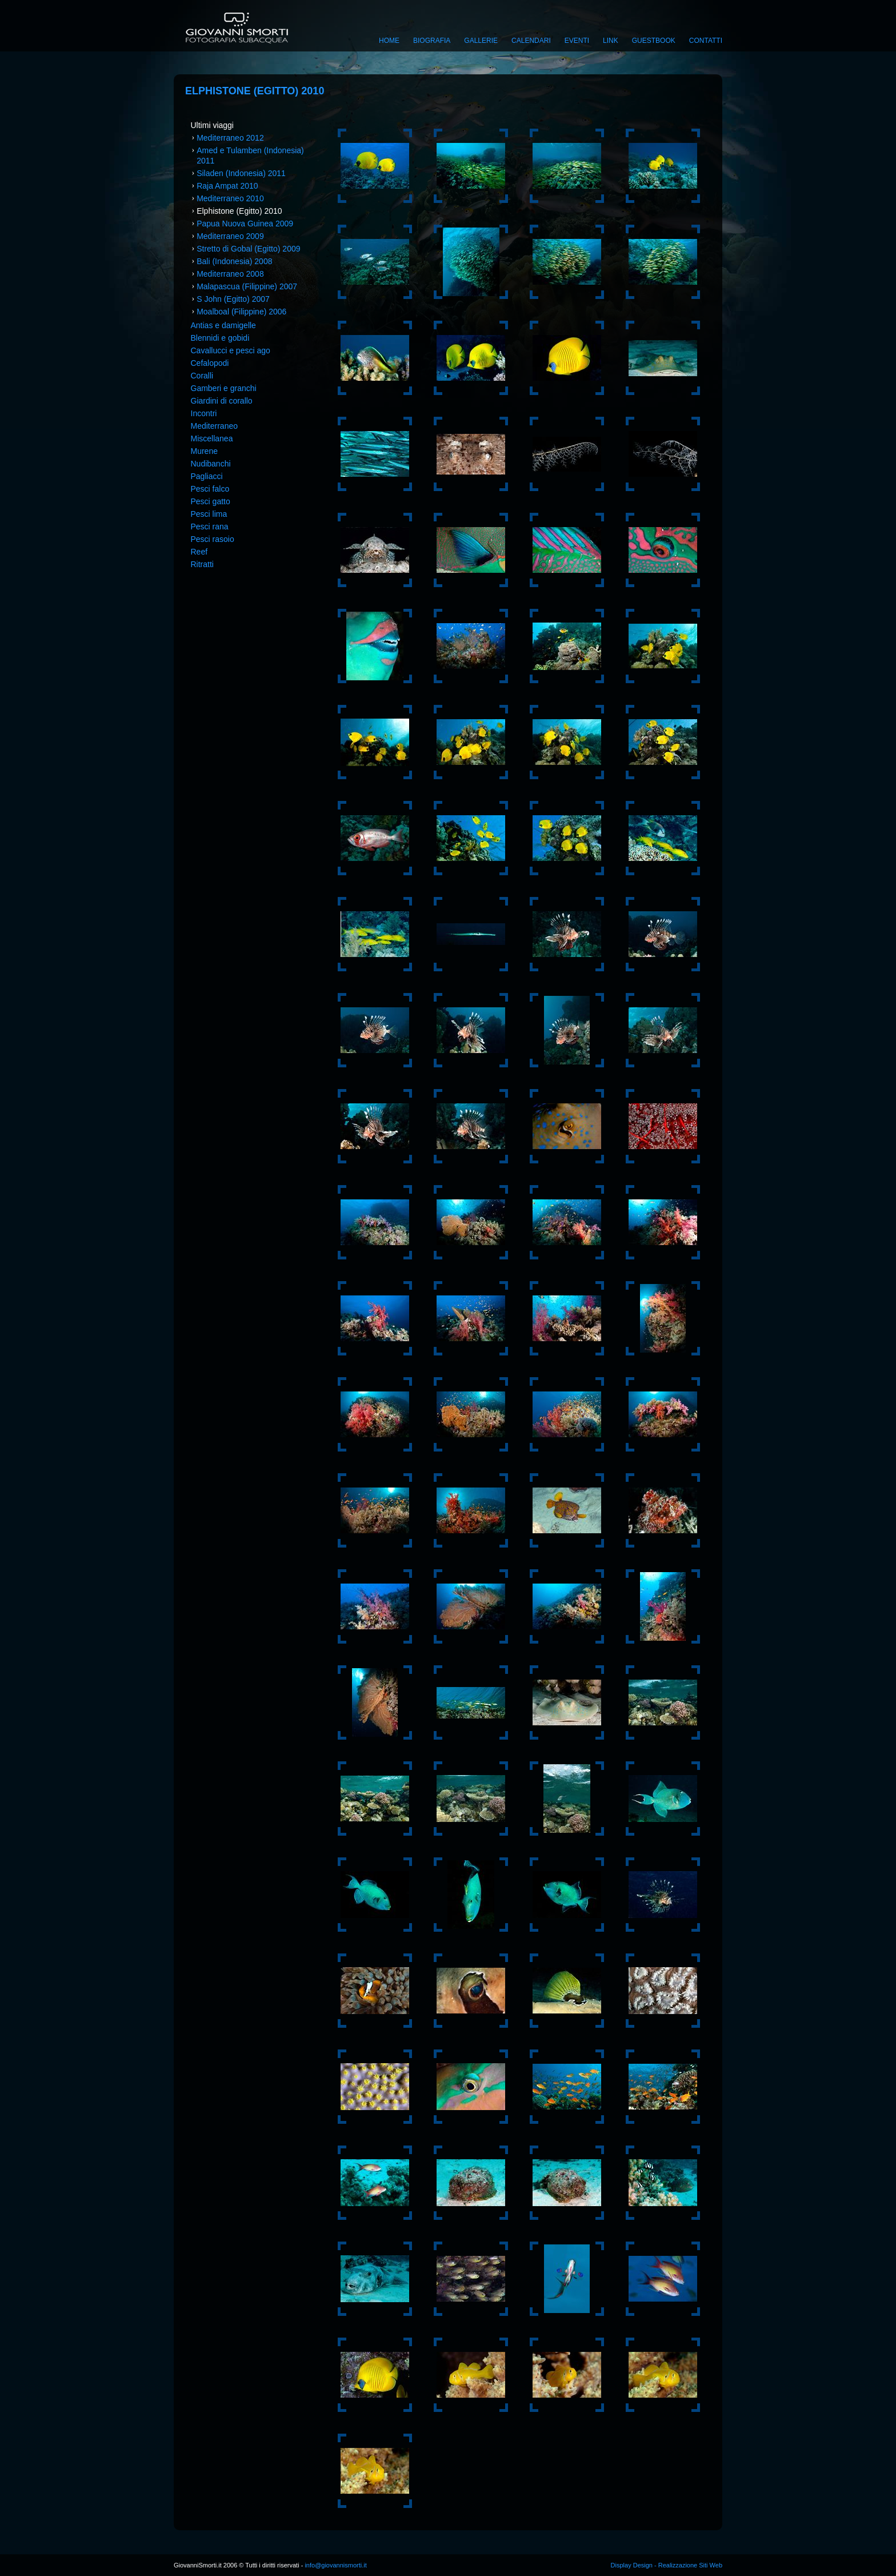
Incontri (204, 413)
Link (610, 41)
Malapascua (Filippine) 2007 (247, 286)
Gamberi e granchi (224, 388)
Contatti (705, 41)
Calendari (531, 41)
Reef (199, 551)
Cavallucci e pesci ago (230, 350)
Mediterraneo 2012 (230, 137)
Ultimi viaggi (212, 125)
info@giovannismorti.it (334, 2565)
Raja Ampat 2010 (227, 185)
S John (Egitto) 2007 (233, 299)
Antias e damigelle (223, 325)
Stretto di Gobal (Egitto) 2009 (248, 248)
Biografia (431, 41)
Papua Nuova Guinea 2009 (245, 223)
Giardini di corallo (222, 400)
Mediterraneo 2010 (230, 198)
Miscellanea (212, 438)
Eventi (577, 41)
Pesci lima (209, 514)
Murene (204, 451)
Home (389, 41)
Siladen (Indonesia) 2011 (241, 173)
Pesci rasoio (212, 539)
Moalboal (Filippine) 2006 (241, 311)
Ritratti (202, 564)
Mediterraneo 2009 (230, 236)
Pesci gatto (210, 501)
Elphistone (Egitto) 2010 (239, 211)
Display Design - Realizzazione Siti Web (666, 2565)
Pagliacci (207, 476)
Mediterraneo (214, 425)
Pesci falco (210, 488)
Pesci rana (210, 526)
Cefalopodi (210, 363)
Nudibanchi (211, 463)
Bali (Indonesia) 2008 (234, 261)
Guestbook (653, 41)
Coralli (202, 375)
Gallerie (481, 41)
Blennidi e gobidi (220, 337)
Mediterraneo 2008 (230, 273)
